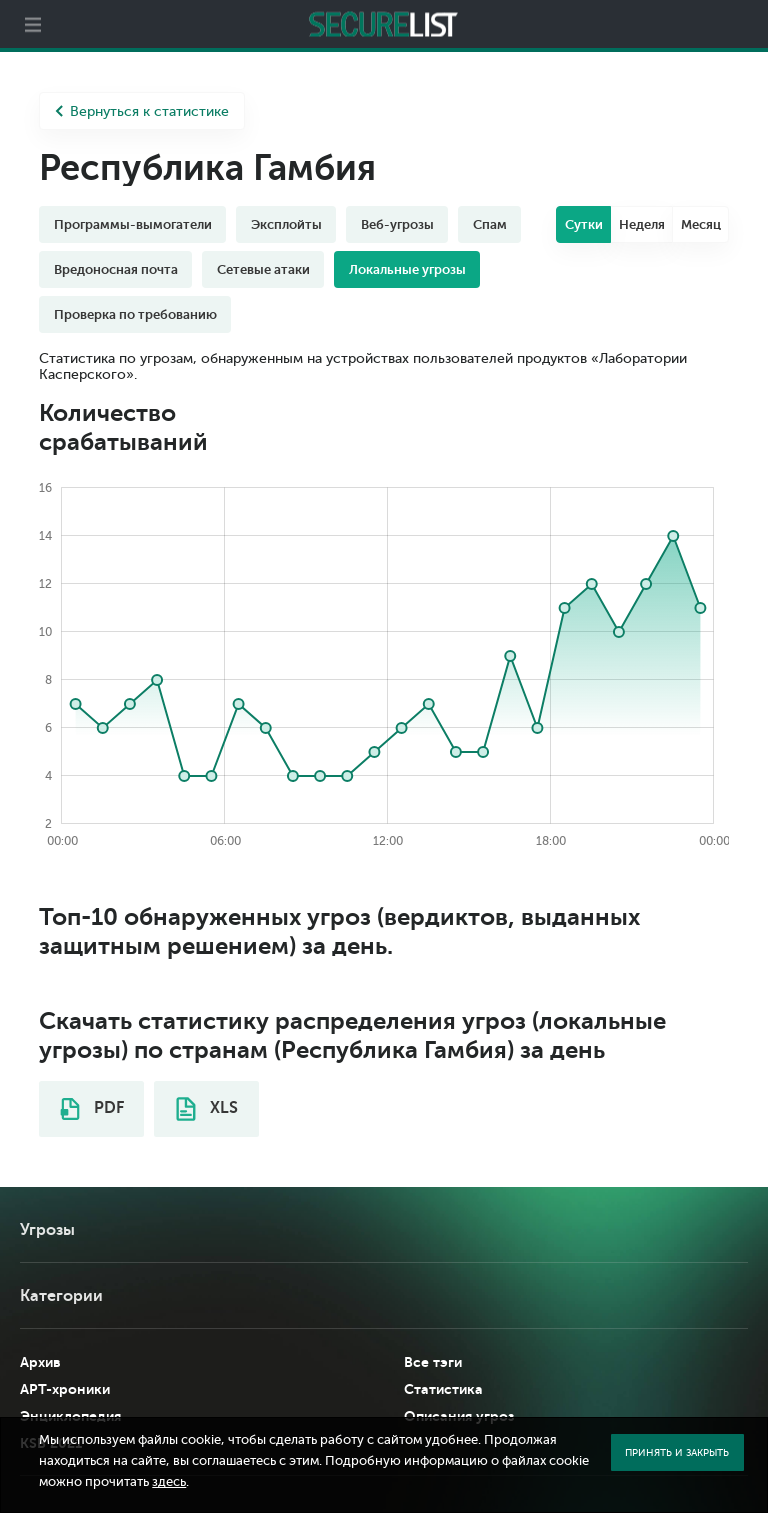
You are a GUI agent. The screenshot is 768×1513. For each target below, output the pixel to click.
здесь (169, 1482)
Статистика (443, 1389)
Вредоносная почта (116, 269)
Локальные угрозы (407, 269)
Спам (490, 224)
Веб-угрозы (397, 224)
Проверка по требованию (135, 314)
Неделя (642, 224)
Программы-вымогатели (133, 224)
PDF (92, 1109)
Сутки (584, 224)
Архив (40, 1362)
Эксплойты (286, 224)
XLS (207, 1109)
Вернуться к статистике (142, 111)
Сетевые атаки (263, 269)
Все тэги (433, 1362)
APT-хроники (65, 1389)
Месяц (701, 224)
